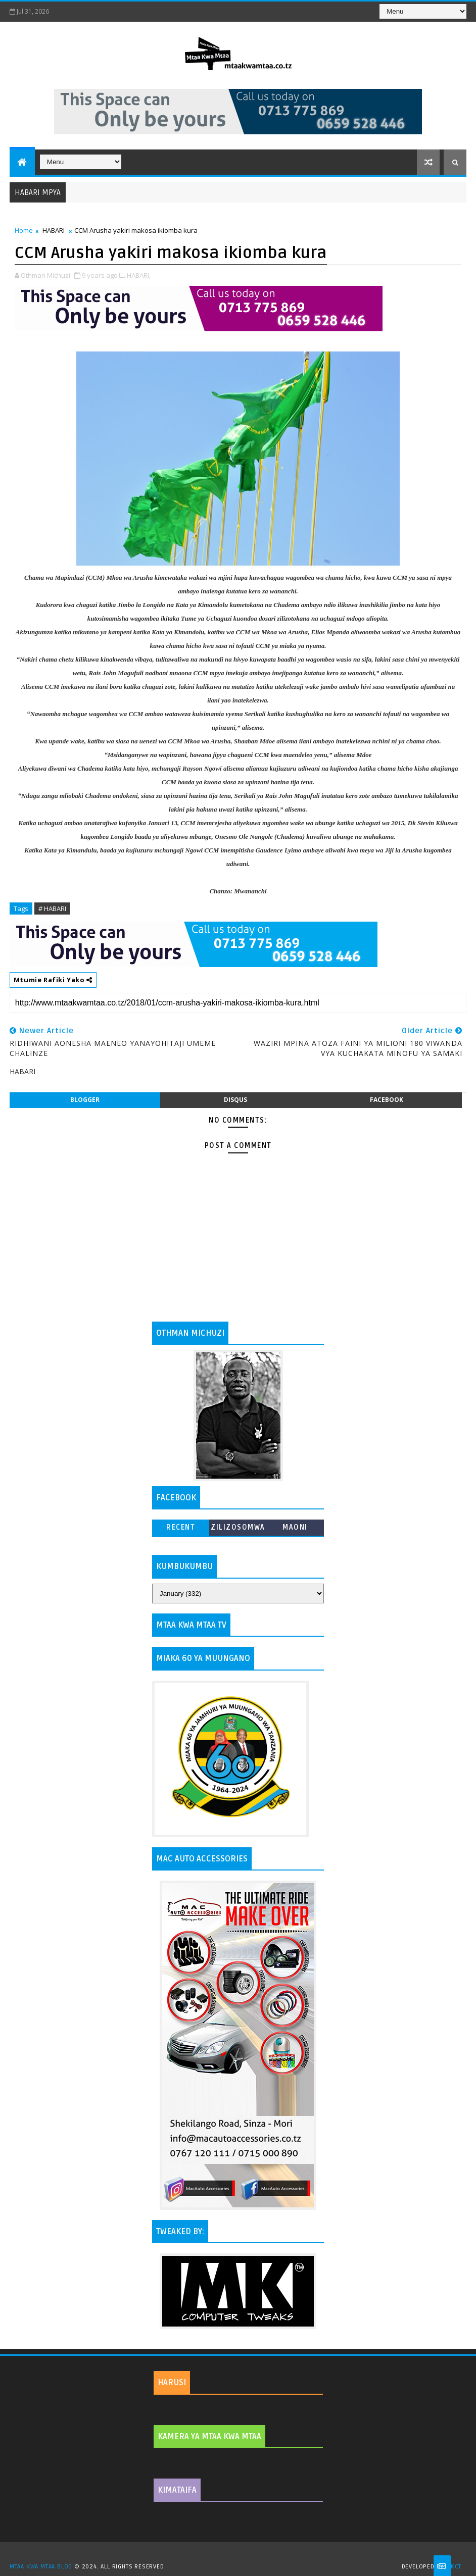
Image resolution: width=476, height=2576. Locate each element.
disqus (235, 1099)
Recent (180, 1527)
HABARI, (139, 275)
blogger (85, 1099)
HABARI (53, 230)
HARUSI (172, 2383)
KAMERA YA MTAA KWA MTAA (209, 2437)
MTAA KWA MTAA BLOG (41, 2566)
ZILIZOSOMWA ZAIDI (238, 1529)
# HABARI (52, 908)
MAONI (295, 1527)
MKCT (453, 2566)
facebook (386, 1099)
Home (24, 230)
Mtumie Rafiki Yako (53, 979)
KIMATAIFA (177, 2490)
